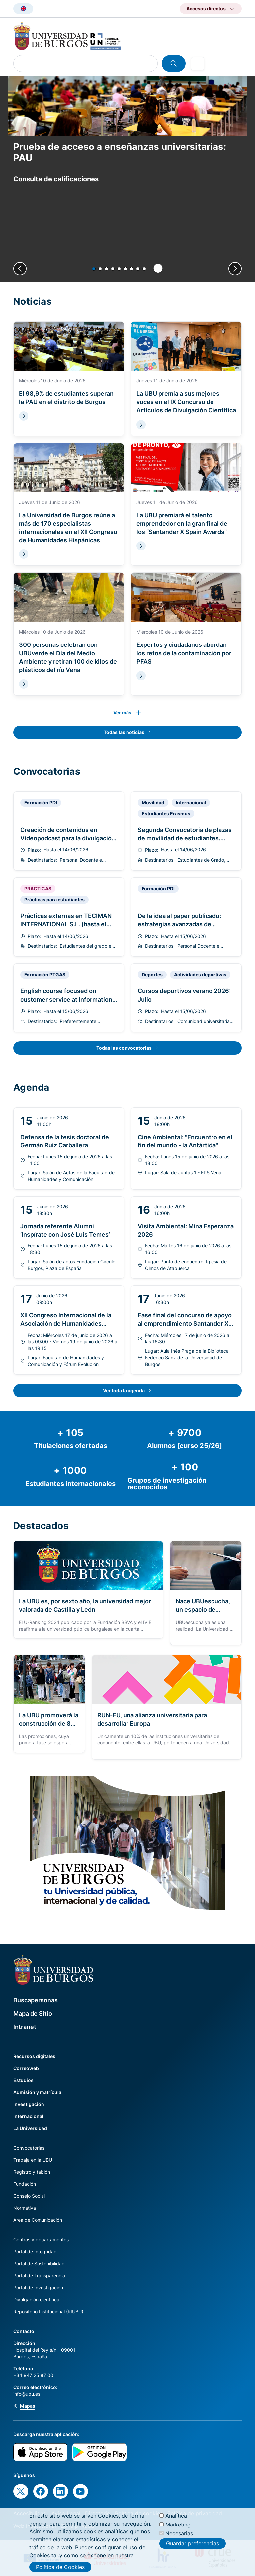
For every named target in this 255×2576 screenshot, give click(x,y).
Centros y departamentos (41, 2239)
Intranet (24, 2026)
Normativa (24, 2208)
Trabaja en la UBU (32, 2160)
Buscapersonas (35, 2000)
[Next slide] (235, 268)
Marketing (178, 2528)
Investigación (28, 2104)
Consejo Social (29, 2196)
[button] (94, 269)
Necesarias (179, 2537)
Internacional (28, 2116)
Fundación (24, 2184)
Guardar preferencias (192, 2547)
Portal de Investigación (38, 2287)
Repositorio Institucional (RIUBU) (48, 2311)
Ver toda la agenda (124, 1390)
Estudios (23, 2080)
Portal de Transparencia (39, 2275)
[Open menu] (197, 63)
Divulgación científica (36, 2299)
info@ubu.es (26, 2394)
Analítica (176, 2519)
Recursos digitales (34, 2056)
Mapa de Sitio (32, 2013)
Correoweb (26, 2068)
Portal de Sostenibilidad (39, 2263)
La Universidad (30, 2128)
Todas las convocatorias (124, 1048)
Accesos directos (206, 8)
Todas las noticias (124, 732)
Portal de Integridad (35, 2251)
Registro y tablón (31, 2172)
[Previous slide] (20, 268)
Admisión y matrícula (37, 2092)
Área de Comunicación (37, 2220)
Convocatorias (28, 2148)
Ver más (122, 712)
